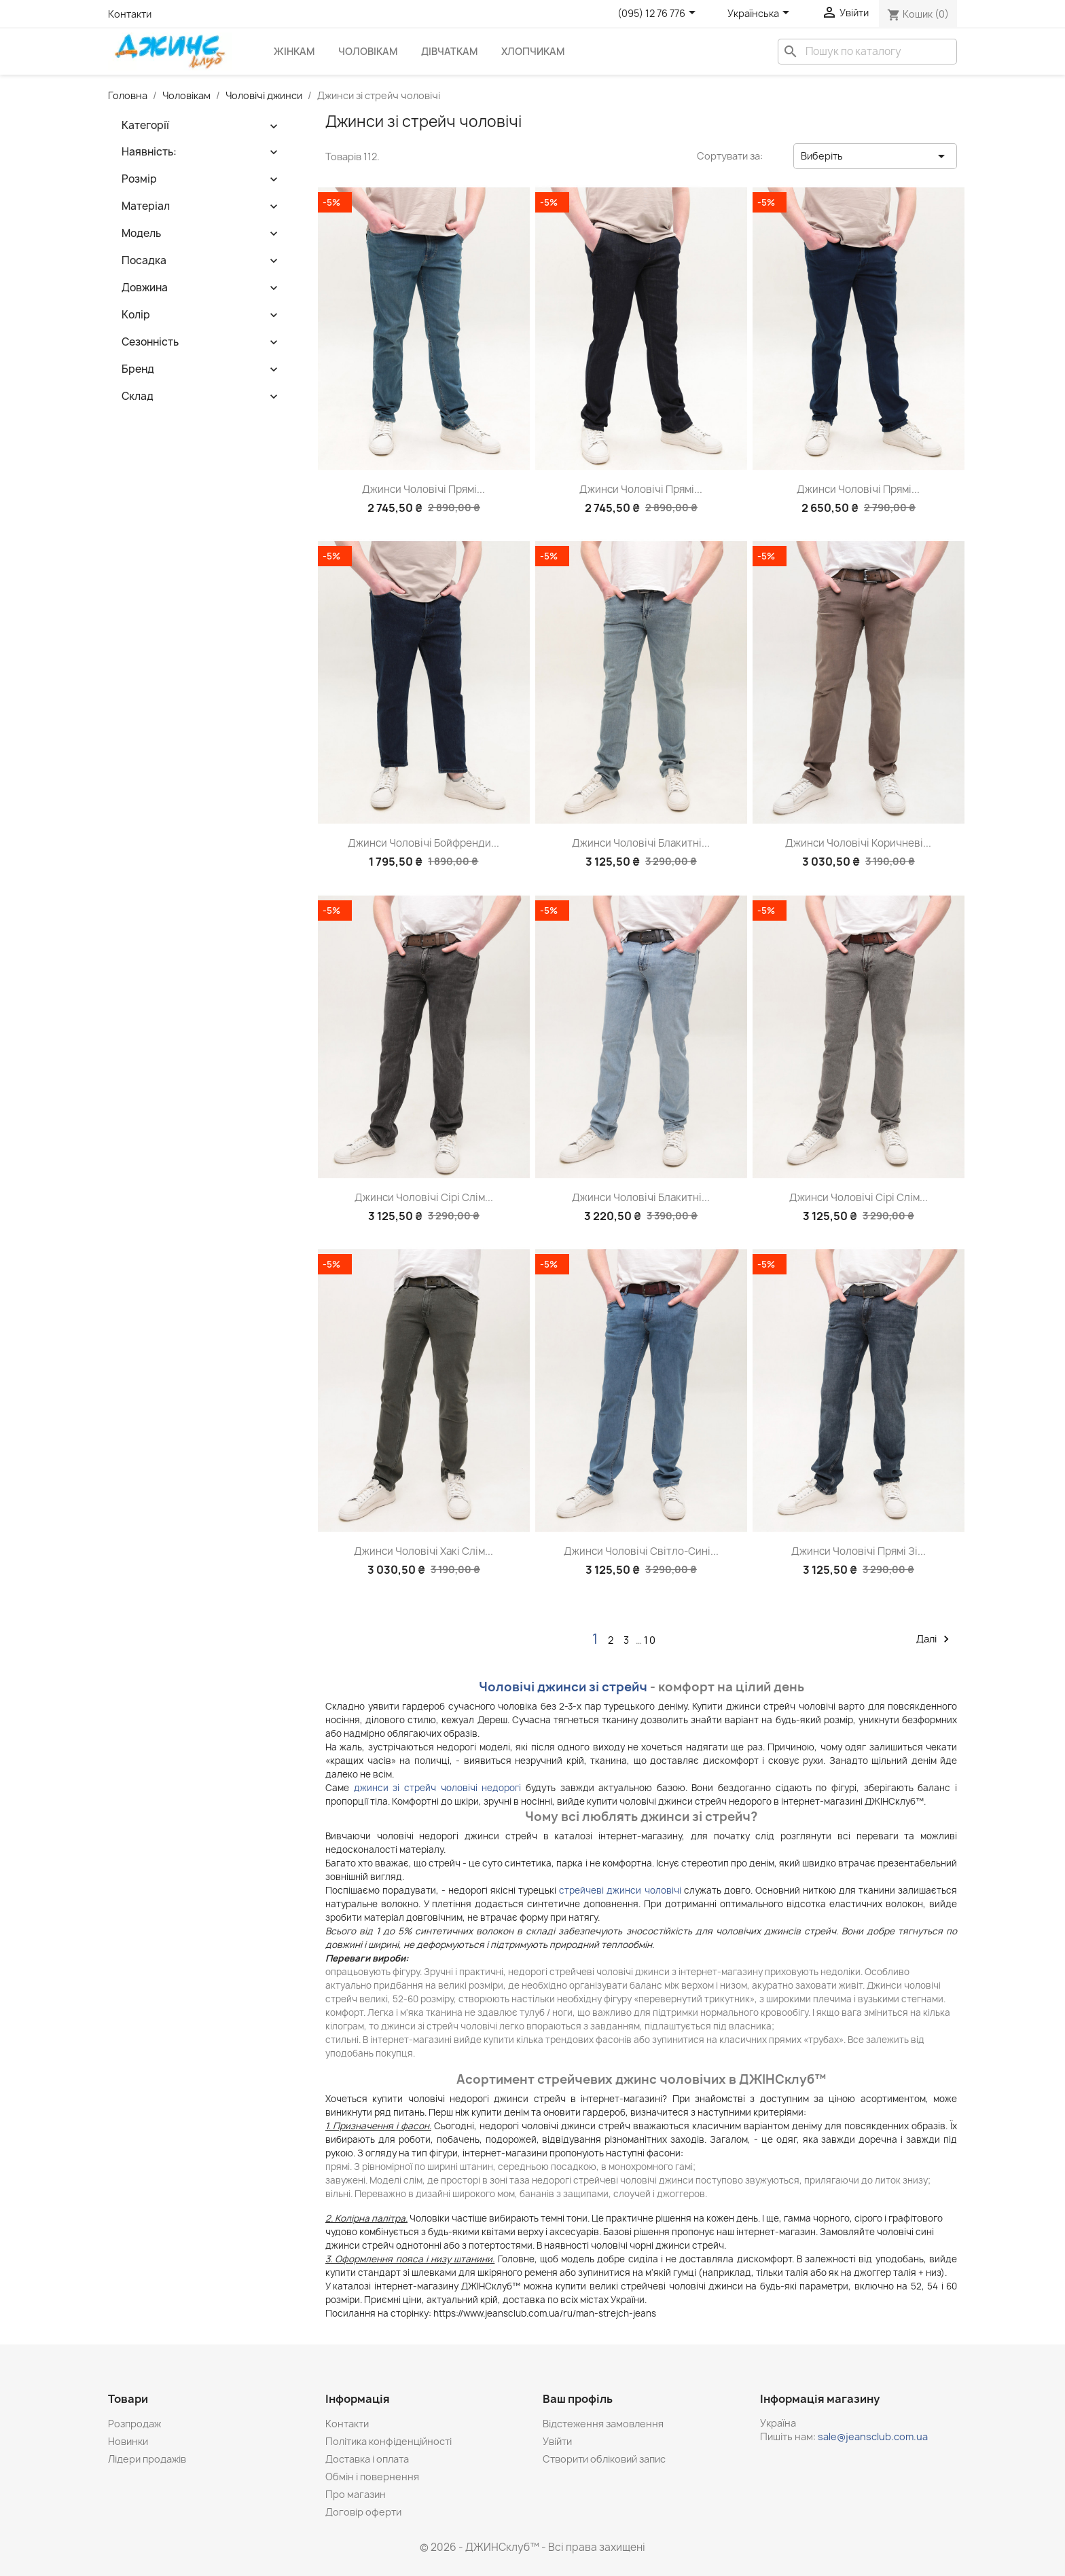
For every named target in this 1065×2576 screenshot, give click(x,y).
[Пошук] (867, 52)
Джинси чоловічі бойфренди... (423, 843)
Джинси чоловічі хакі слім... (423, 1551)
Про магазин (355, 2494)
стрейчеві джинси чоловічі (620, 1890)
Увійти (557, 2441)
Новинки (128, 2441)
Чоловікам (367, 51)
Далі (934, 1639)
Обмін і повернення (372, 2476)
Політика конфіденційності (388, 2441)
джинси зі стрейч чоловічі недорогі (438, 1788)
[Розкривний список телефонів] (658, 13)
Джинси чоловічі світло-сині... (641, 1551)
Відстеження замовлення (603, 2423)
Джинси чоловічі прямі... (423, 489)
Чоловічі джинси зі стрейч (563, 1686)
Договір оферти (363, 2511)
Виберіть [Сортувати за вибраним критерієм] (875, 156)
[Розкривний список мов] (760, 13)
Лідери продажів (147, 2458)
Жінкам (294, 51)
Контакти (129, 13)
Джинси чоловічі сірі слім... (424, 1197)
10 (650, 1640)
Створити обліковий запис (604, 2458)
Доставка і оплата (367, 2458)
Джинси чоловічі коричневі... (858, 843)
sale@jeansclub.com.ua (873, 2436)
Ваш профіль (578, 2398)
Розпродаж (134, 2423)
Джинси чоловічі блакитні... (641, 843)
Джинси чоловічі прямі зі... (858, 1551)
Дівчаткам (449, 51)
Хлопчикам (532, 51)
